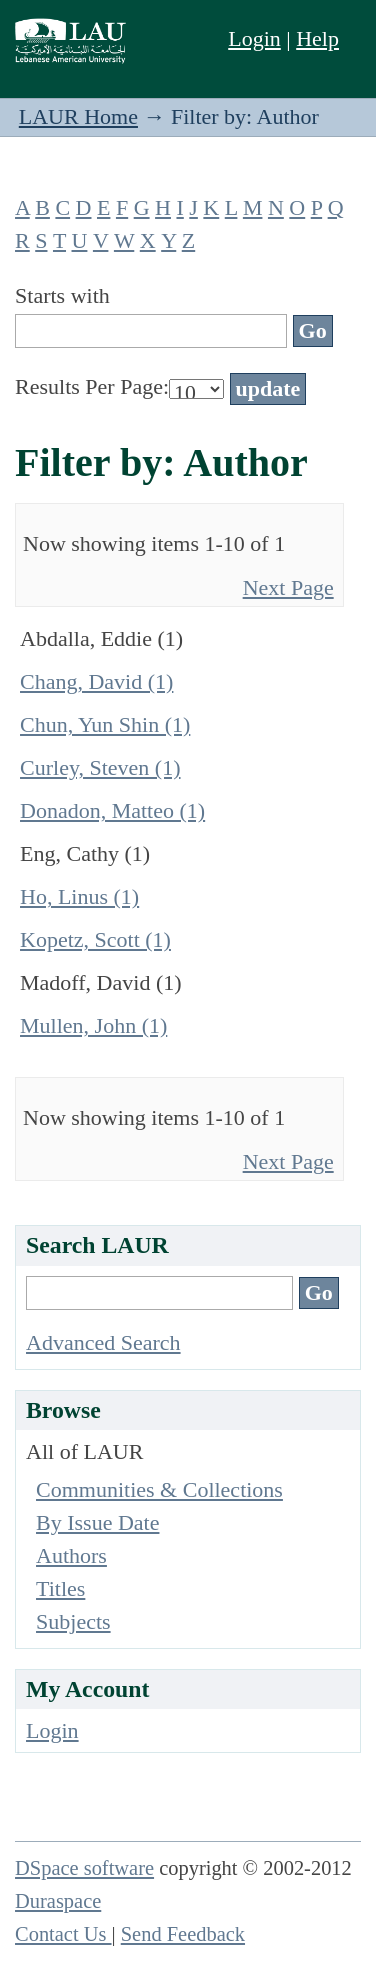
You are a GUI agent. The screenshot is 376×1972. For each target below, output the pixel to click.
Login (254, 38)
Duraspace (58, 1901)
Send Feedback (183, 1934)
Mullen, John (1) (93, 1025)
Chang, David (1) (96, 681)
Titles (60, 1588)
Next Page (288, 587)
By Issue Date (97, 1522)
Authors (71, 1555)
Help (317, 38)
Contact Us (63, 1934)
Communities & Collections (159, 1489)
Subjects (73, 1621)
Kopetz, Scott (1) (95, 939)
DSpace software (84, 1868)
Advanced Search (103, 1342)
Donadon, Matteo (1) (112, 810)
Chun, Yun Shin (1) (105, 724)
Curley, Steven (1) (100, 767)
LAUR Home (78, 116)
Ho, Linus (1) (79, 896)
